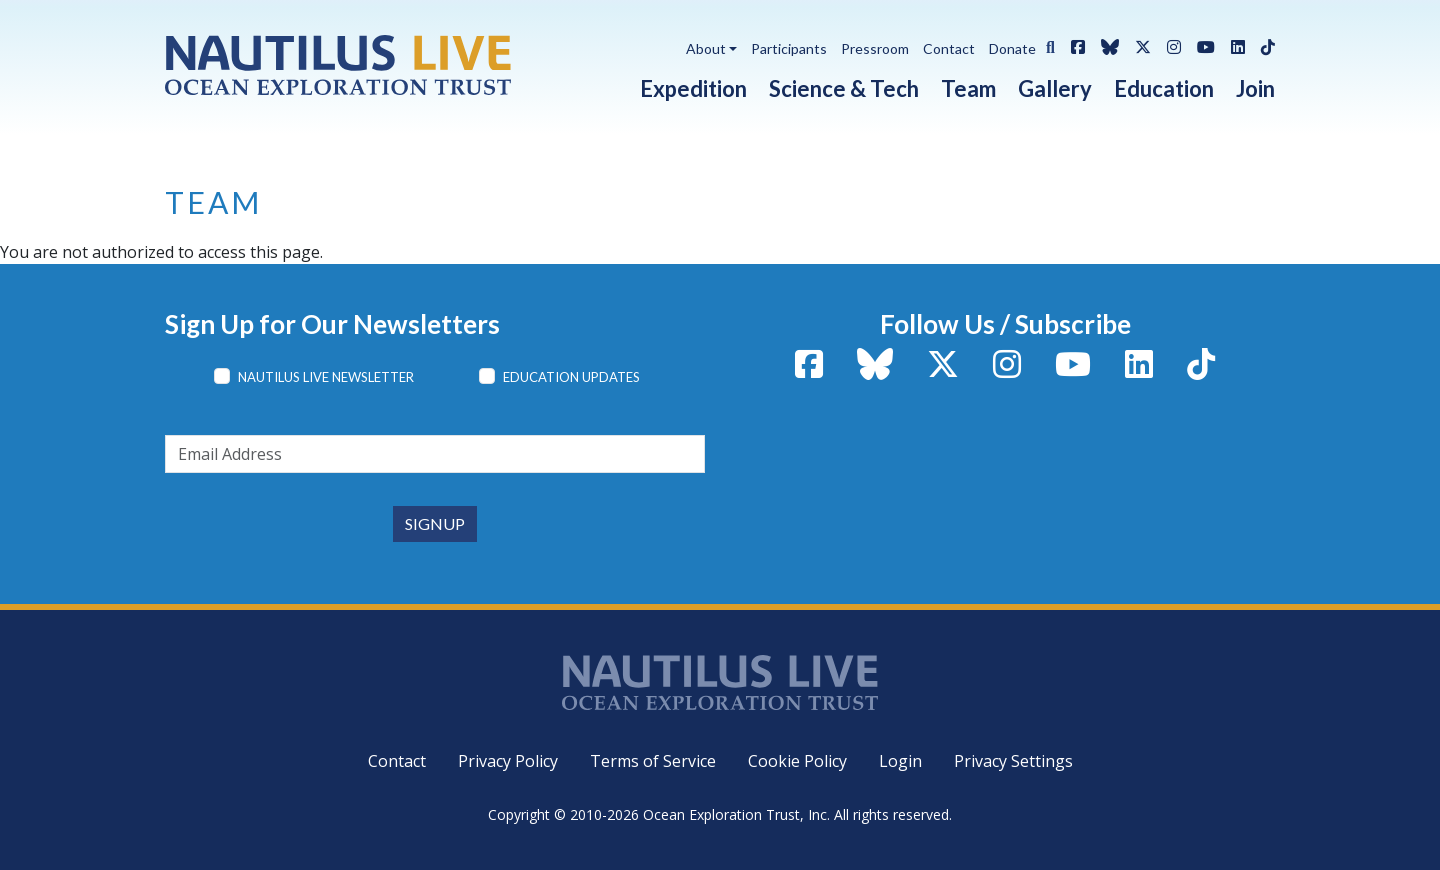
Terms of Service (653, 761)
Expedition (693, 88)
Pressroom (875, 48)
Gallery (1055, 88)
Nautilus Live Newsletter (326, 377)
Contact (949, 48)
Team (968, 88)
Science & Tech (844, 88)
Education (1164, 88)
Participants (789, 48)
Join (1255, 88)
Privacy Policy (508, 761)
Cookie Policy (797, 761)
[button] (1045, 45)
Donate (1012, 48)
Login (900, 761)
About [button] (706, 48)
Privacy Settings (1013, 761)
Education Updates (571, 377)
